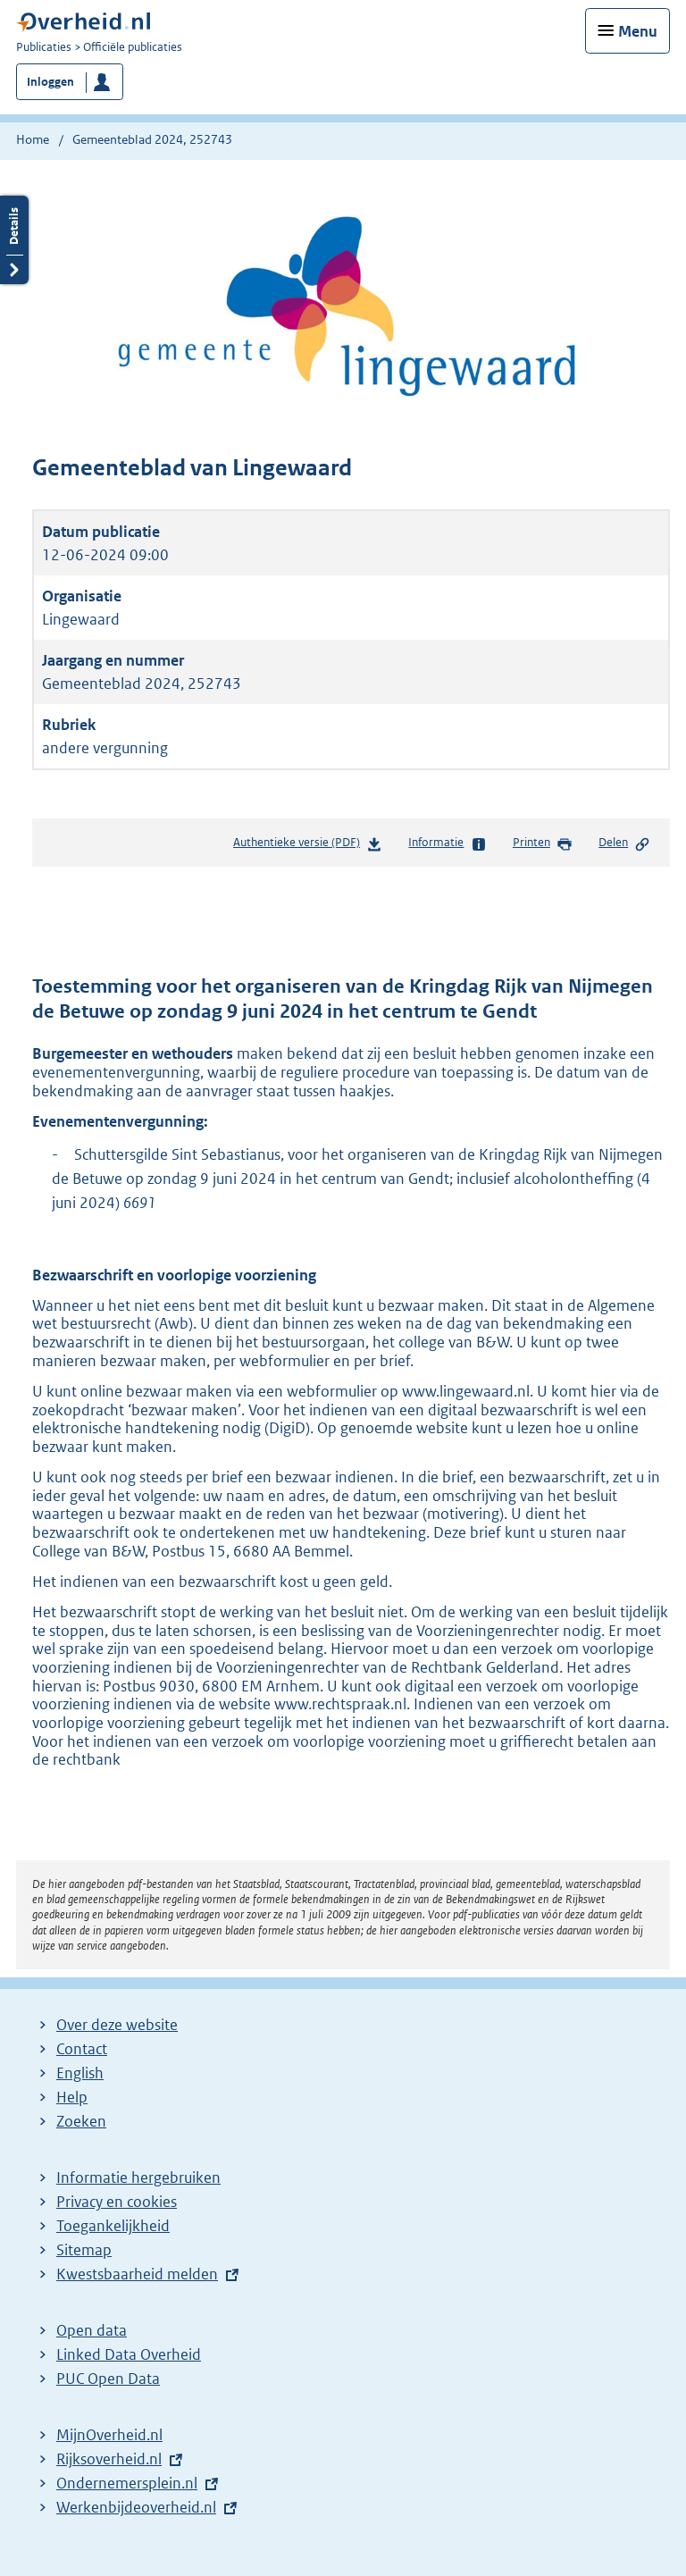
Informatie (447, 843)
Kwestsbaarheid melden (137, 2274)
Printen (543, 843)
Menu (637, 31)
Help (72, 2097)
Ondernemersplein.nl (126, 2483)
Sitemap (84, 2250)
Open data (91, 2330)
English (80, 2073)
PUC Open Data (108, 2378)
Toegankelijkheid (113, 2226)
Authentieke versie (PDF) (307, 846)
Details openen (14, 240)
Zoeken (81, 2121)
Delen (624, 843)
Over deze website (117, 2025)
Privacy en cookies (116, 2201)
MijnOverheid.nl (109, 2435)
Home (32, 139)
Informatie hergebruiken (138, 2177)
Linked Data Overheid (128, 2354)
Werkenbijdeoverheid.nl (136, 2507)
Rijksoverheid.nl (109, 2459)
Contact (81, 2049)
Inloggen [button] (50, 81)
